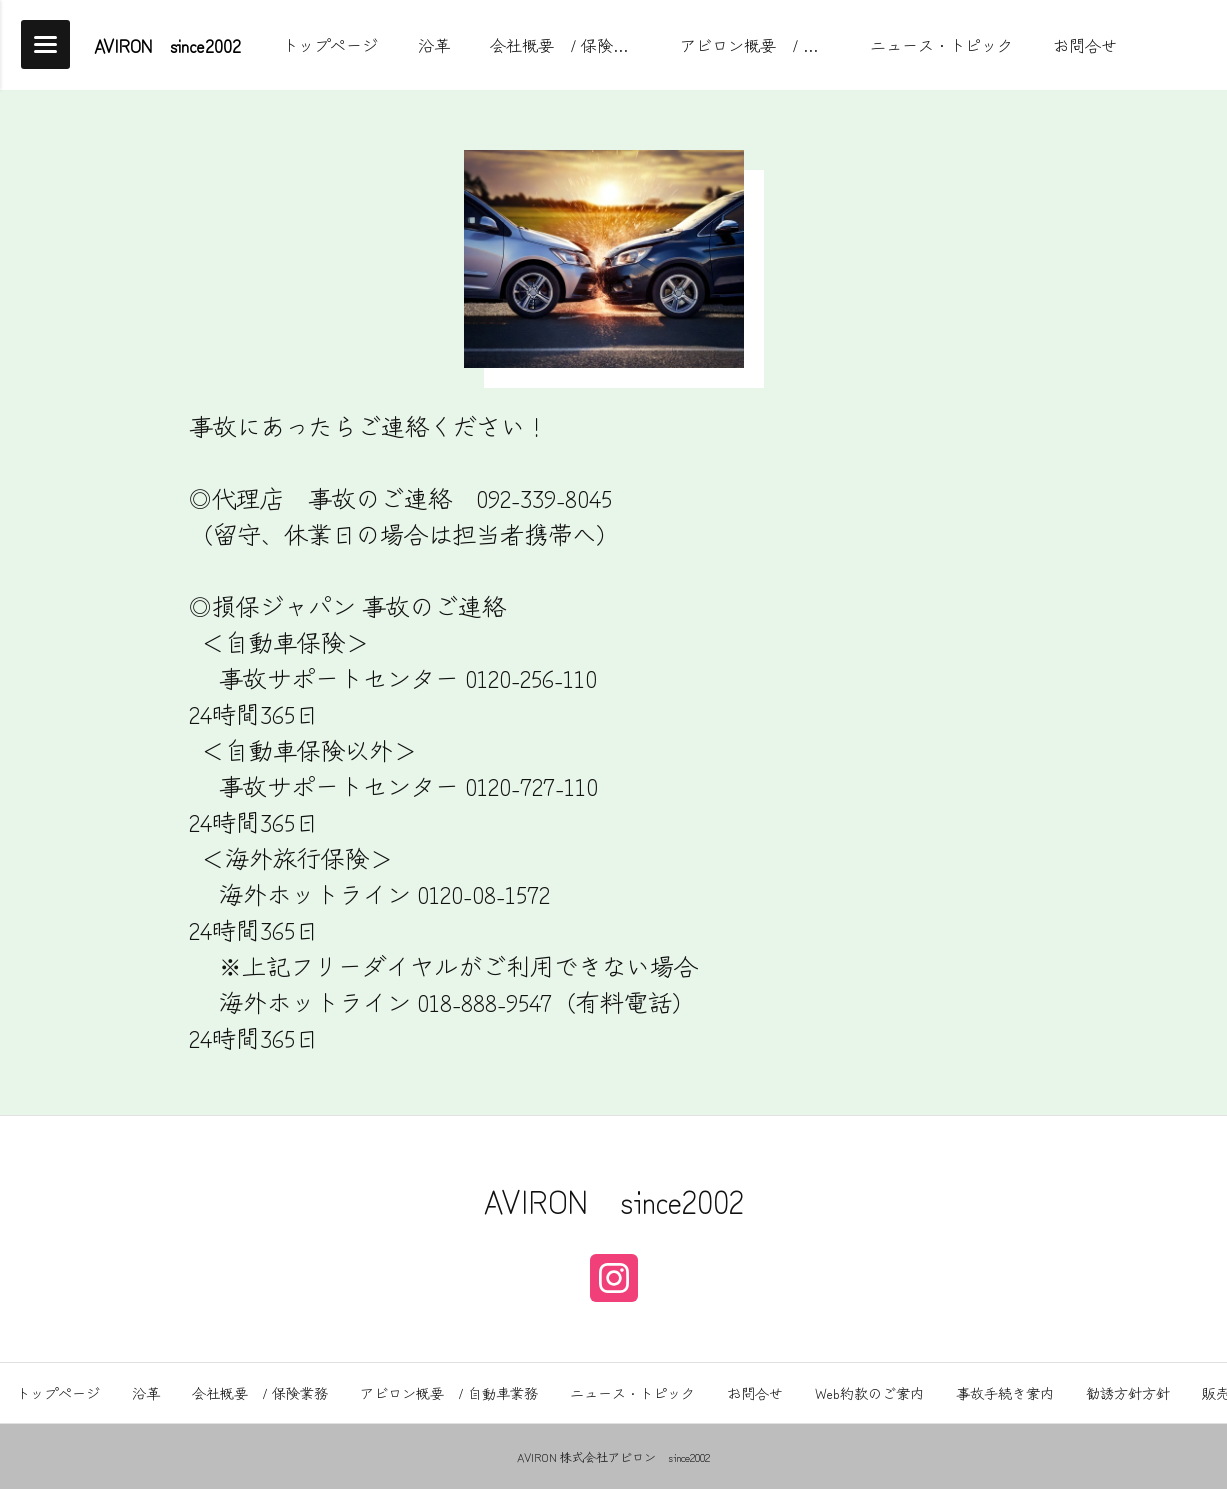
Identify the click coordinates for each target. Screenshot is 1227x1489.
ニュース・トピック (632, 1393)
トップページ (58, 1393)
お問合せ (755, 1393)
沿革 (146, 1393)
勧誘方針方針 (1128, 1393)
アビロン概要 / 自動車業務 (449, 1393)
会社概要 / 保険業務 (260, 1393)
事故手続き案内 (1005, 1393)
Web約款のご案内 (869, 1393)
